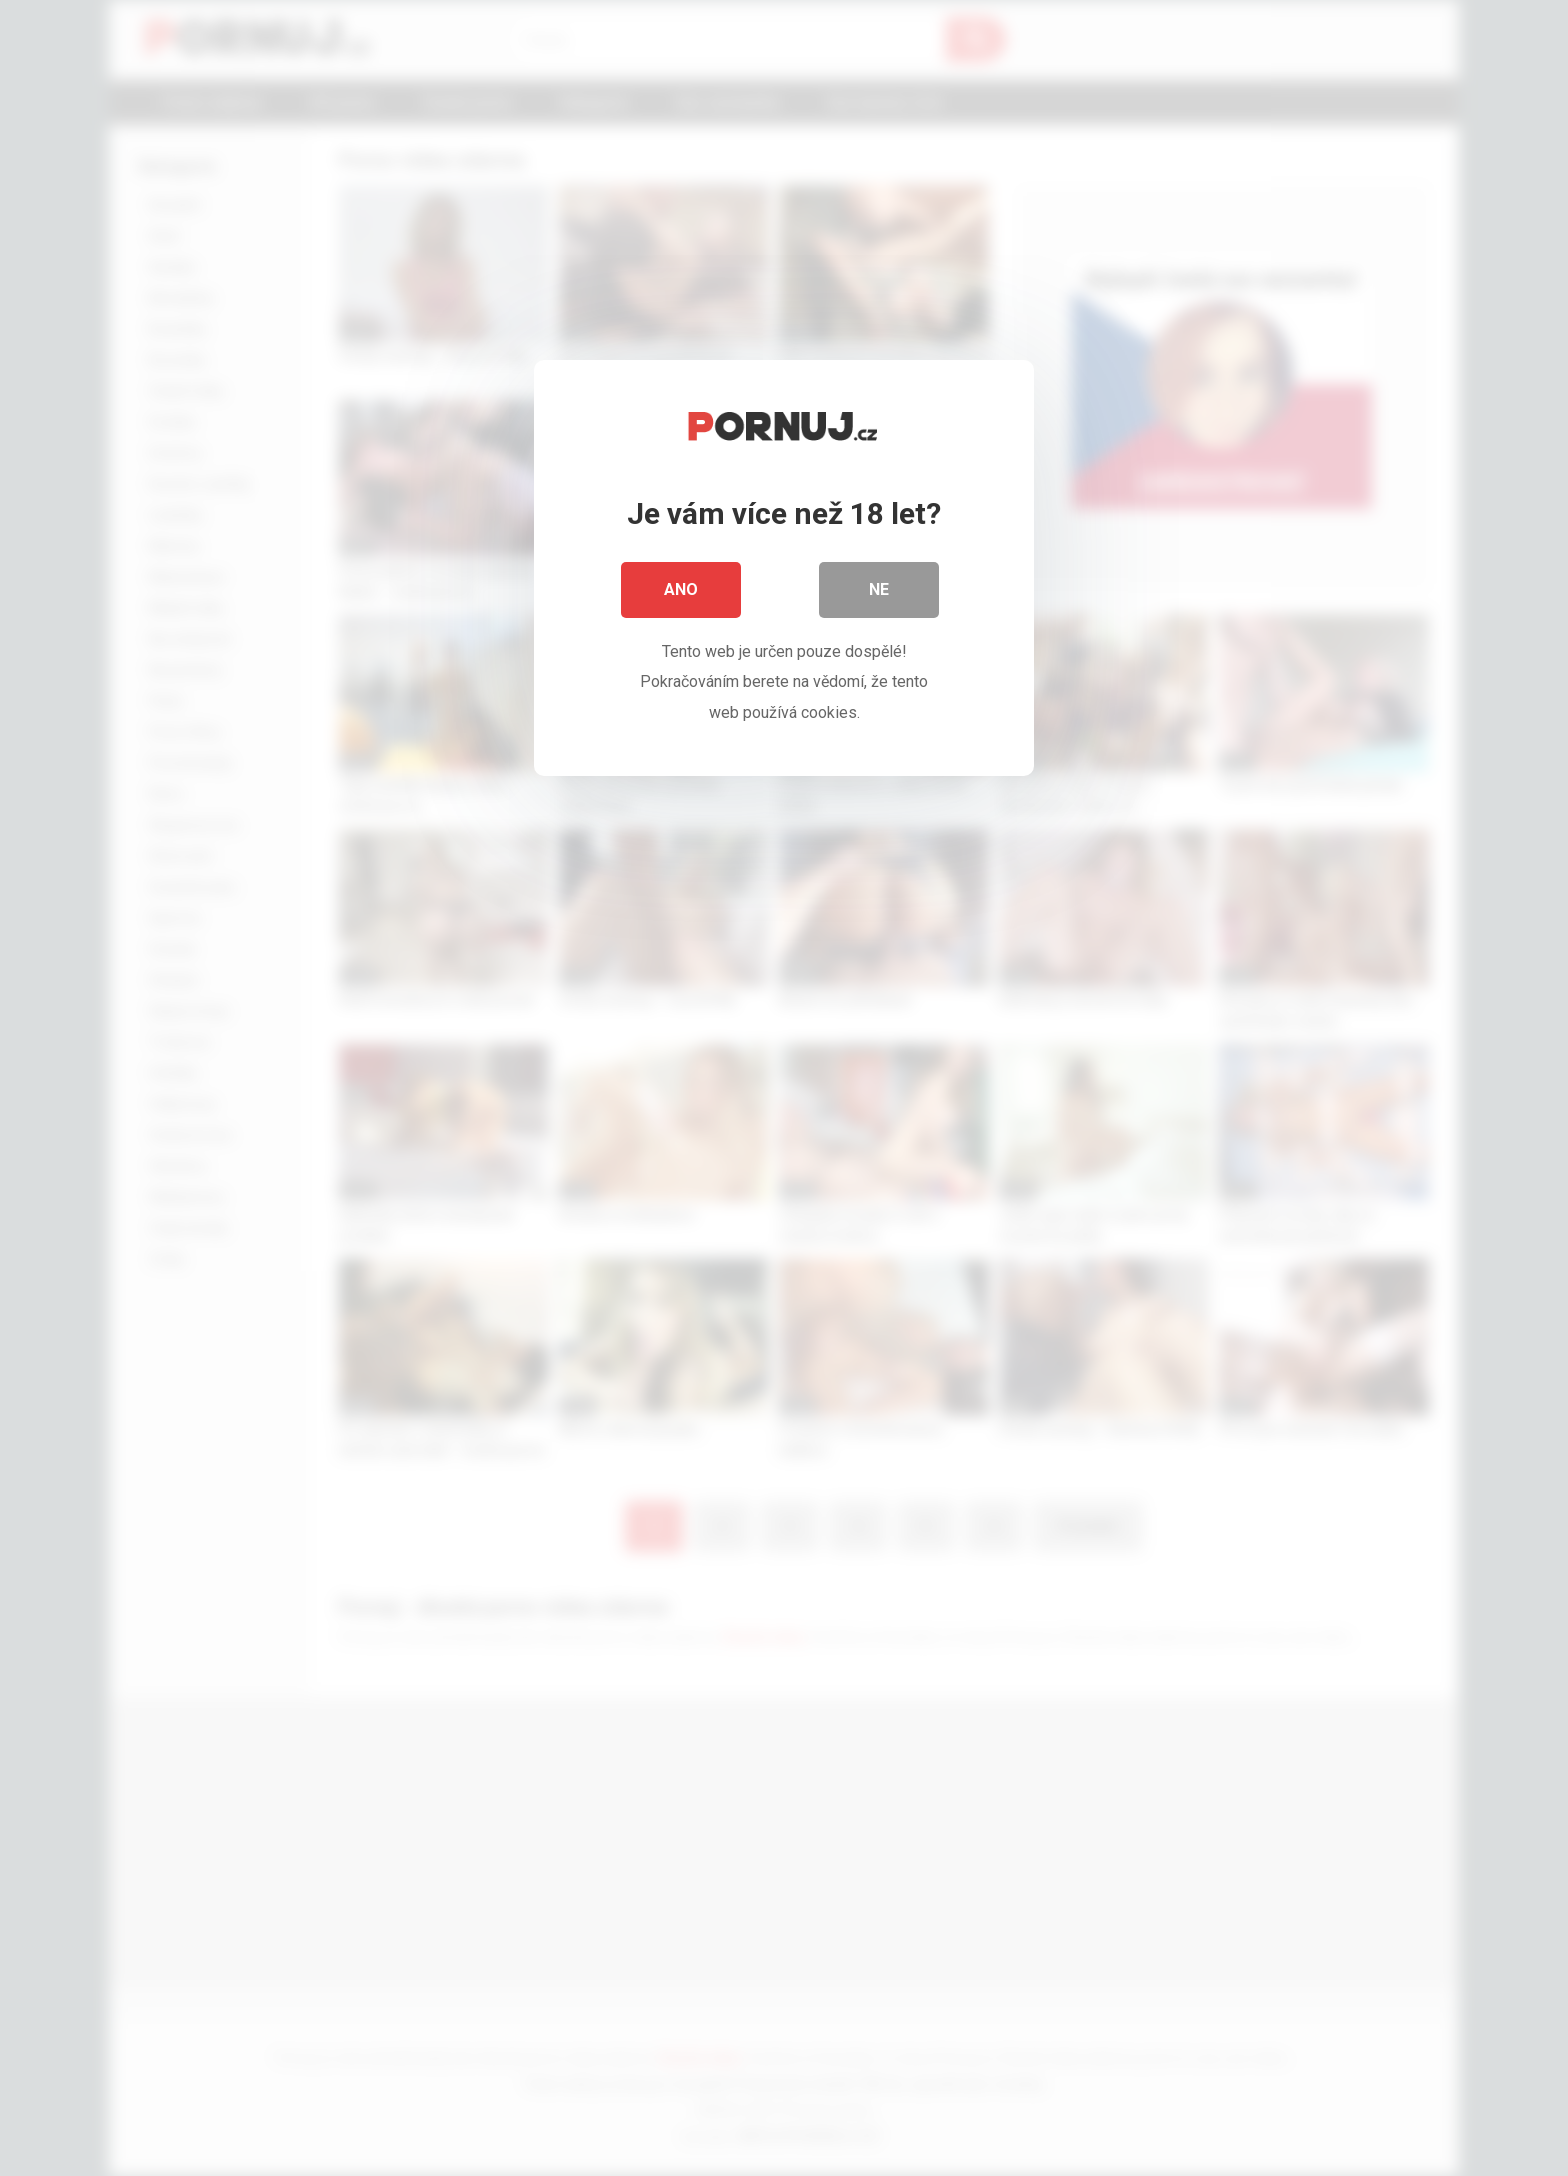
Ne (879, 589)
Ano (681, 589)
